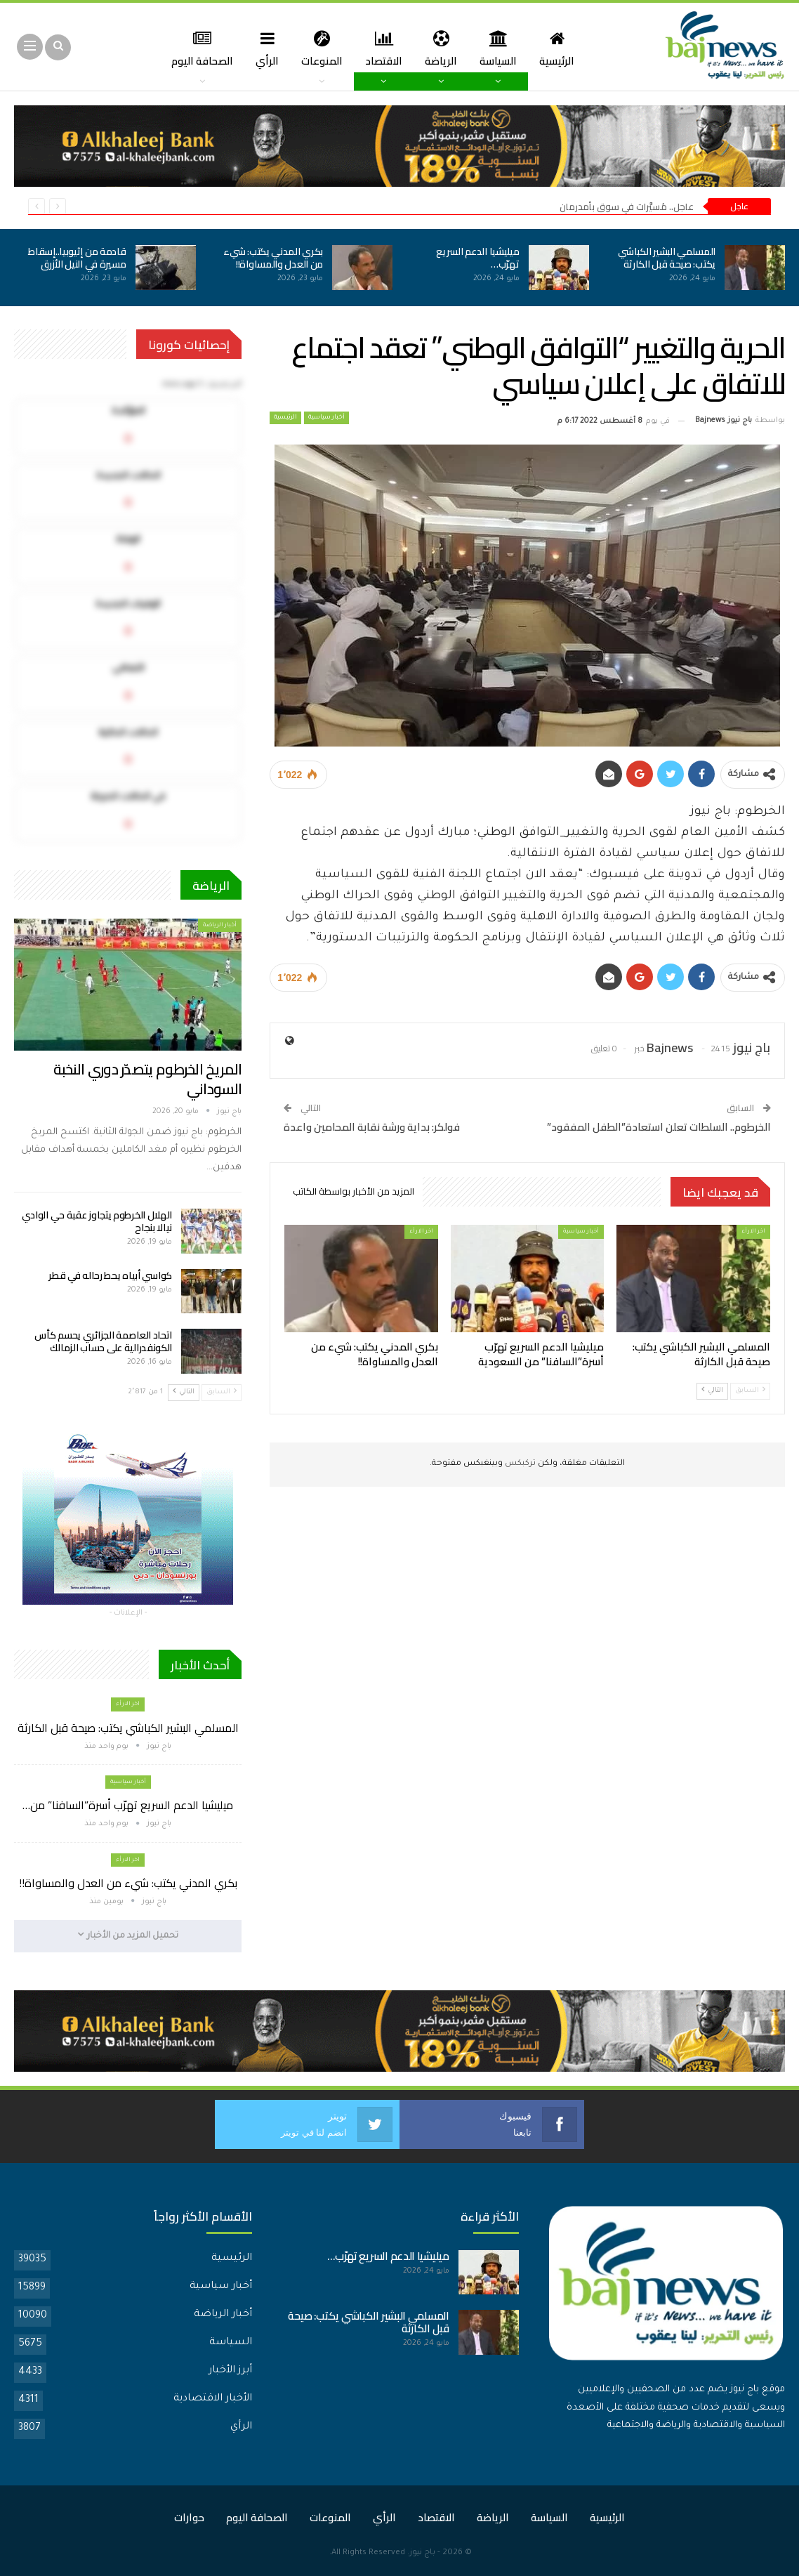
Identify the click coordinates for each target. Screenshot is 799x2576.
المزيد (195, 48)
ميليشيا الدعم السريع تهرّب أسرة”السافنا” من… (127, 1804)
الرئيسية (545, 48)
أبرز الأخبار (230, 2370)
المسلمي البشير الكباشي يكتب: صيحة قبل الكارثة (666, 257)
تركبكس (519, 1463)
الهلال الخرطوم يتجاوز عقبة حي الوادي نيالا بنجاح (97, 1221)
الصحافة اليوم (257, 2516)
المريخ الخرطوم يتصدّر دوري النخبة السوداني (147, 1079)
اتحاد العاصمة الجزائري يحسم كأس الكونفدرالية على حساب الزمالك (103, 1341)
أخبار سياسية (326, 417)
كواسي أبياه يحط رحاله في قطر (110, 1275)
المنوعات (302, 48)
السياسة (484, 48)
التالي (712, 1390)
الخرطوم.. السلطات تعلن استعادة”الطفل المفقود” (659, 1127)
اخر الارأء (753, 1231)
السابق (750, 1390)
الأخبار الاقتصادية (212, 2398)
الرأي (246, 48)
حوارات (189, 2516)
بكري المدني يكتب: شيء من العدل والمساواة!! (273, 257)
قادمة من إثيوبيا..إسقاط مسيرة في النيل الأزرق (77, 257)
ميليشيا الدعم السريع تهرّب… (477, 257)
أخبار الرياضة (220, 925)
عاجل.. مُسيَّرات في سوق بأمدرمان (627, 206)
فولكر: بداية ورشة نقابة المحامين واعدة (372, 1127)
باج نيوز (422, 2552)
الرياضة (425, 48)
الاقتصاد (366, 48)
